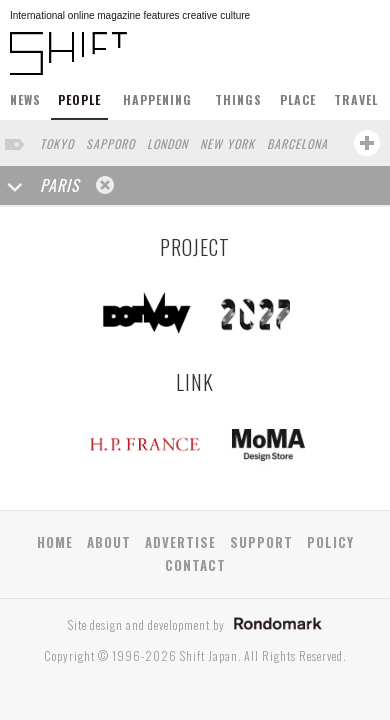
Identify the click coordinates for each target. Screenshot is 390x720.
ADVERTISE (180, 542)
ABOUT (109, 542)
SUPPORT (261, 542)
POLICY (330, 542)
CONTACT (195, 565)
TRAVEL (356, 99)
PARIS (60, 185)
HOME (55, 542)
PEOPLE (79, 99)
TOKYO (57, 143)
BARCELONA (297, 143)
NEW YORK (227, 143)
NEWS (25, 99)
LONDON (167, 143)
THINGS (238, 99)
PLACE (298, 99)
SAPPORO (110, 143)
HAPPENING (157, 99)
